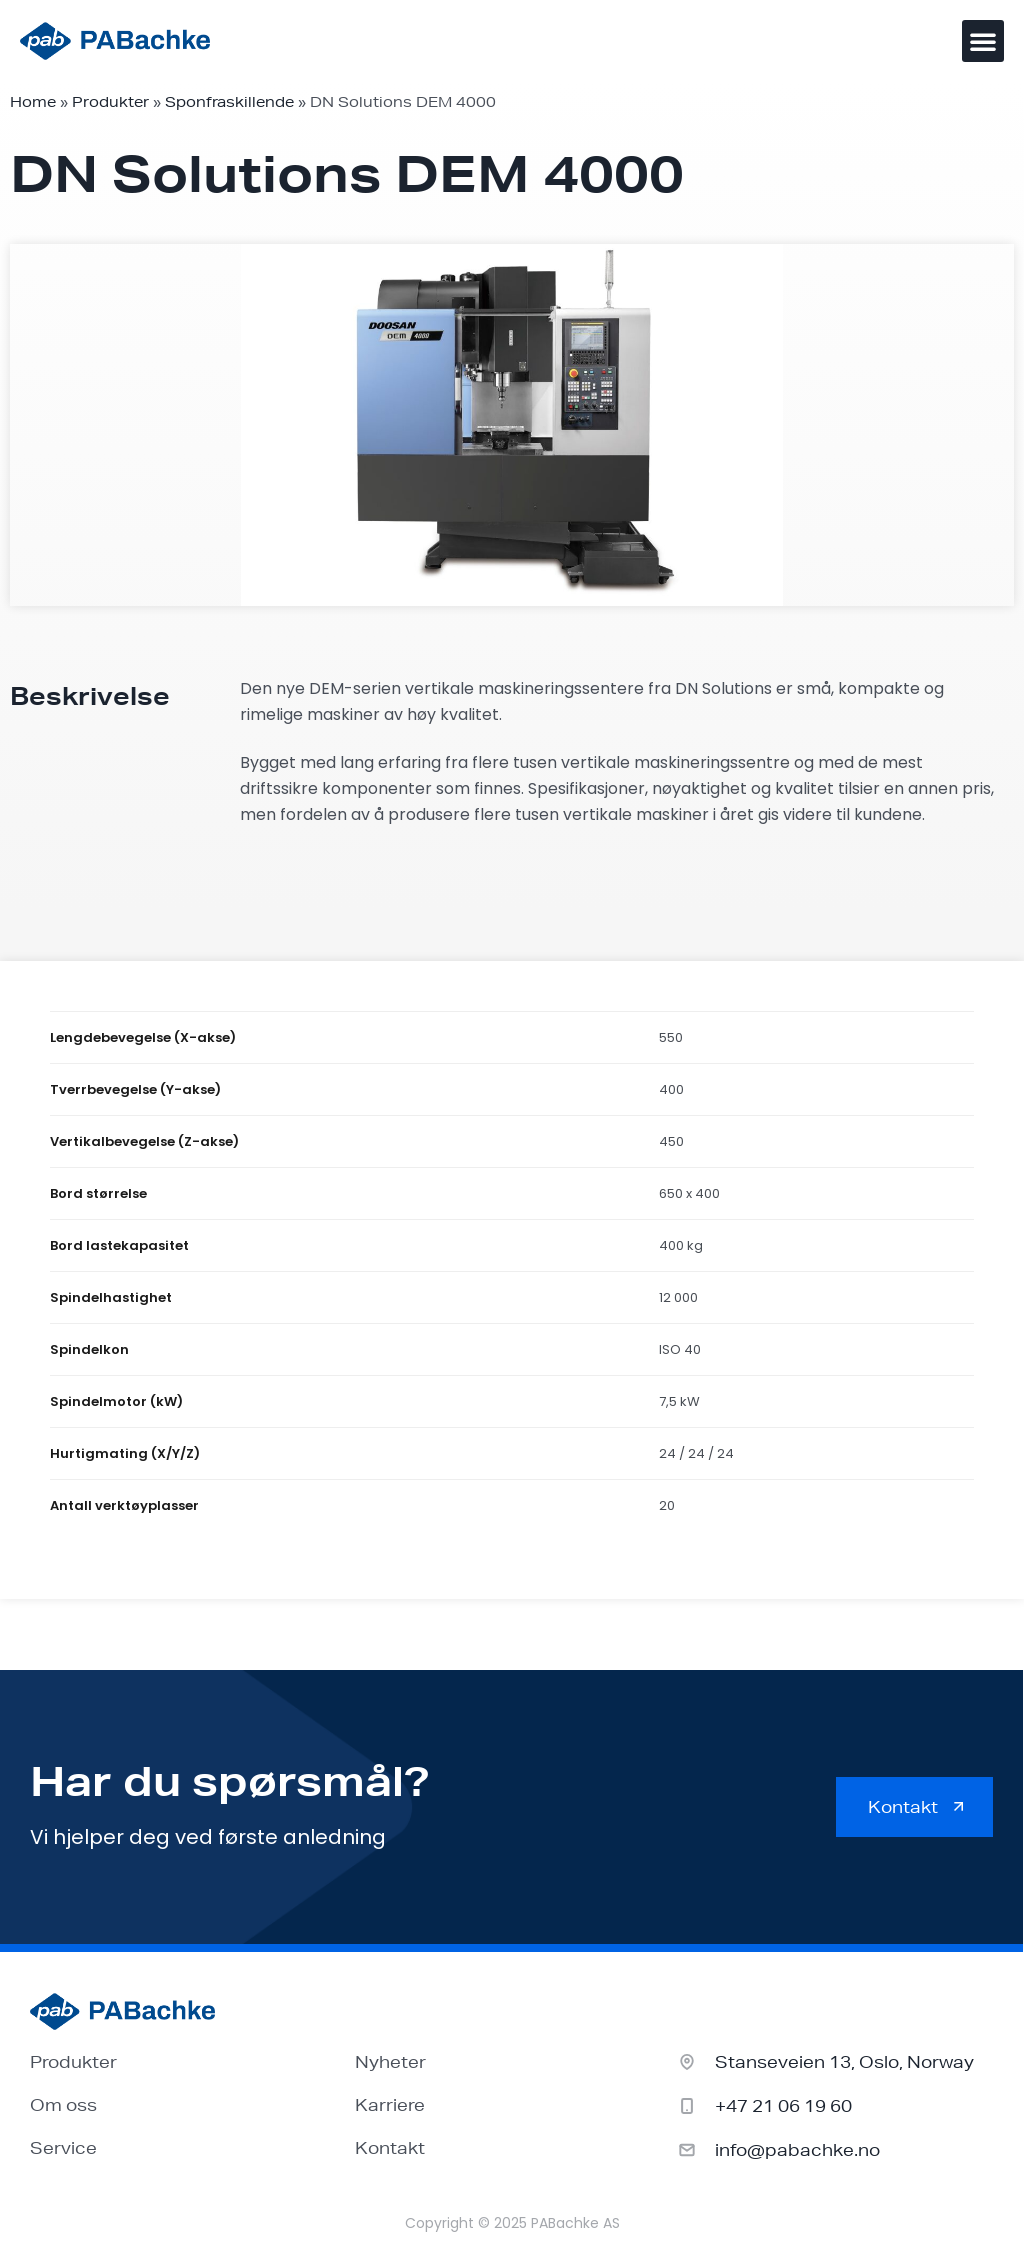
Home (33, 102)
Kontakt (390, 2147)
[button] (983, 41)
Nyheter (390, 2061)
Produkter (110, 102)
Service (63, 2147)
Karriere (390, 2104)
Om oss (63, 2104)
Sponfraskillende (229, 102)
